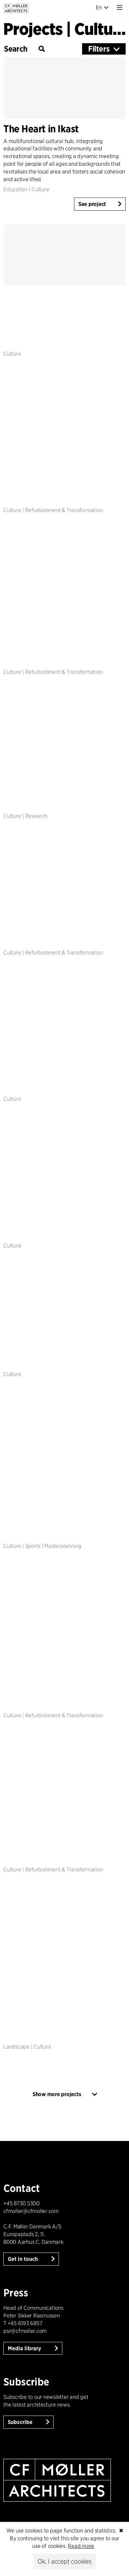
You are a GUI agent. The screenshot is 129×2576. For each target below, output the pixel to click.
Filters (99, 49)
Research (36, 816)
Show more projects (57, 2094)
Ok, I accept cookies (64, 2561)
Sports (33, 1546)
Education (15, 189)
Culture (40, 189)
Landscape (16, 2047)
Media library (25, 2348)
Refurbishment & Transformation (64, 510)
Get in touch (23, 2259)
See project (92, 204)
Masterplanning (62, 1546)
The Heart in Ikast (41, 129)
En (102, 7)
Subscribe (21, 2422)
